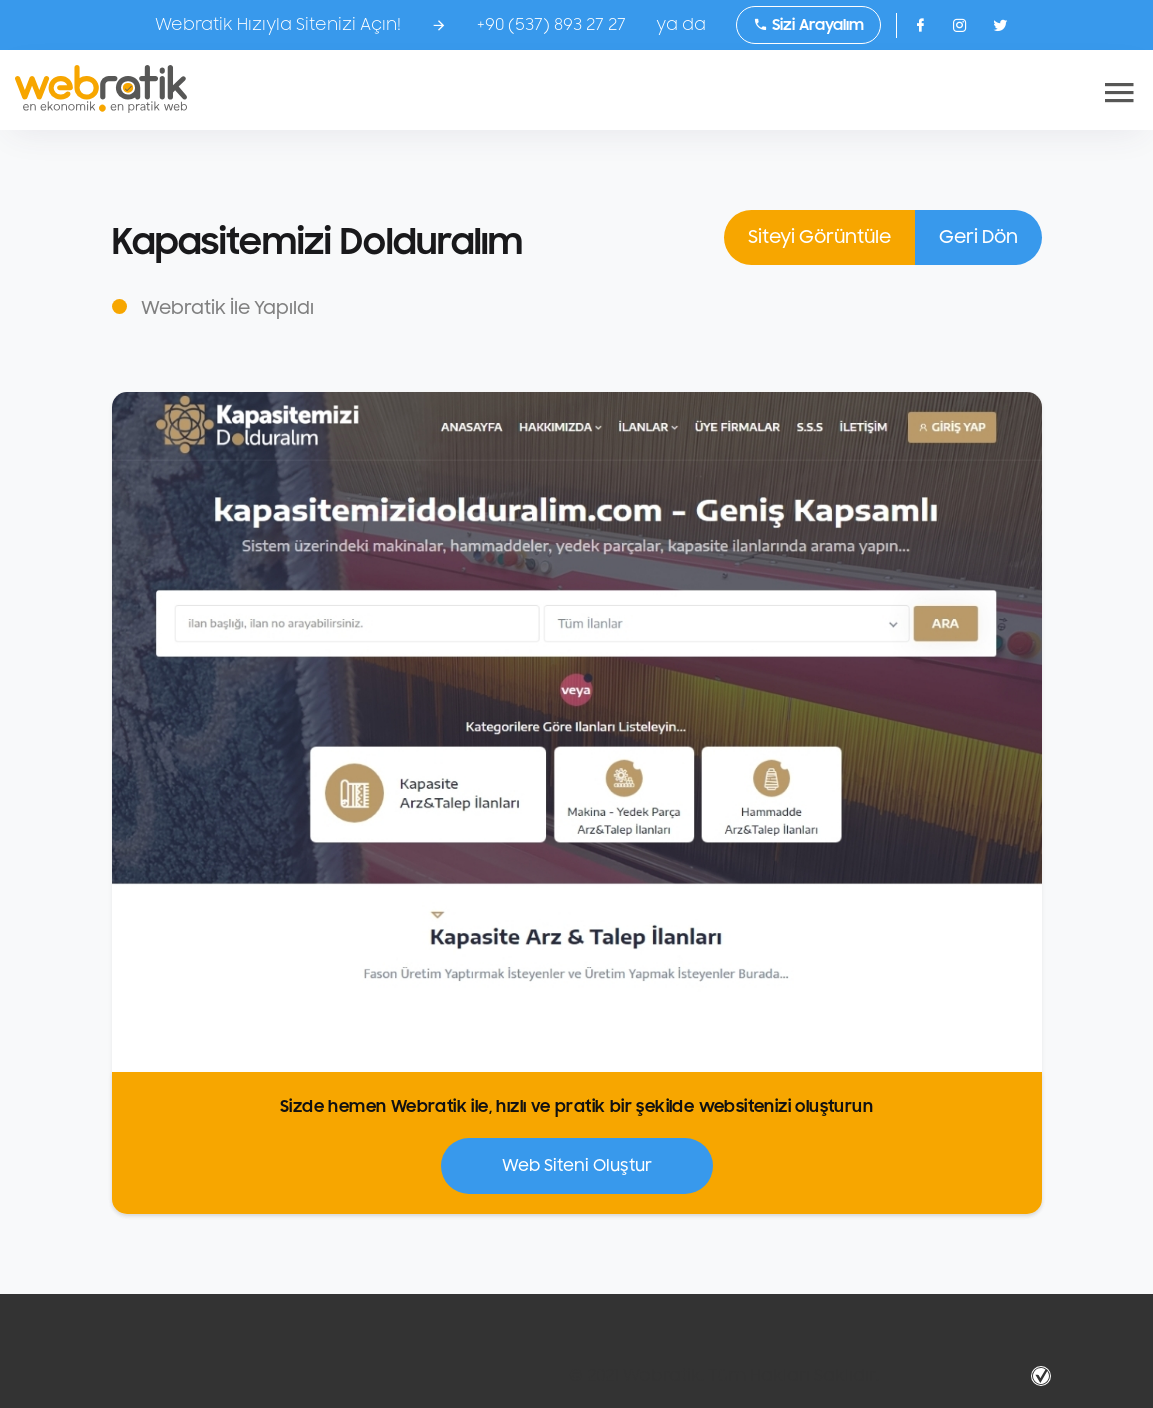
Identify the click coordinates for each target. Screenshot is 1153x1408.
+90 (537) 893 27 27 (551, 25)
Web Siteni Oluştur (577, 1166)
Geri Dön (978, 237)
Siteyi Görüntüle (819, 237)
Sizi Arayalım (808, 25)
